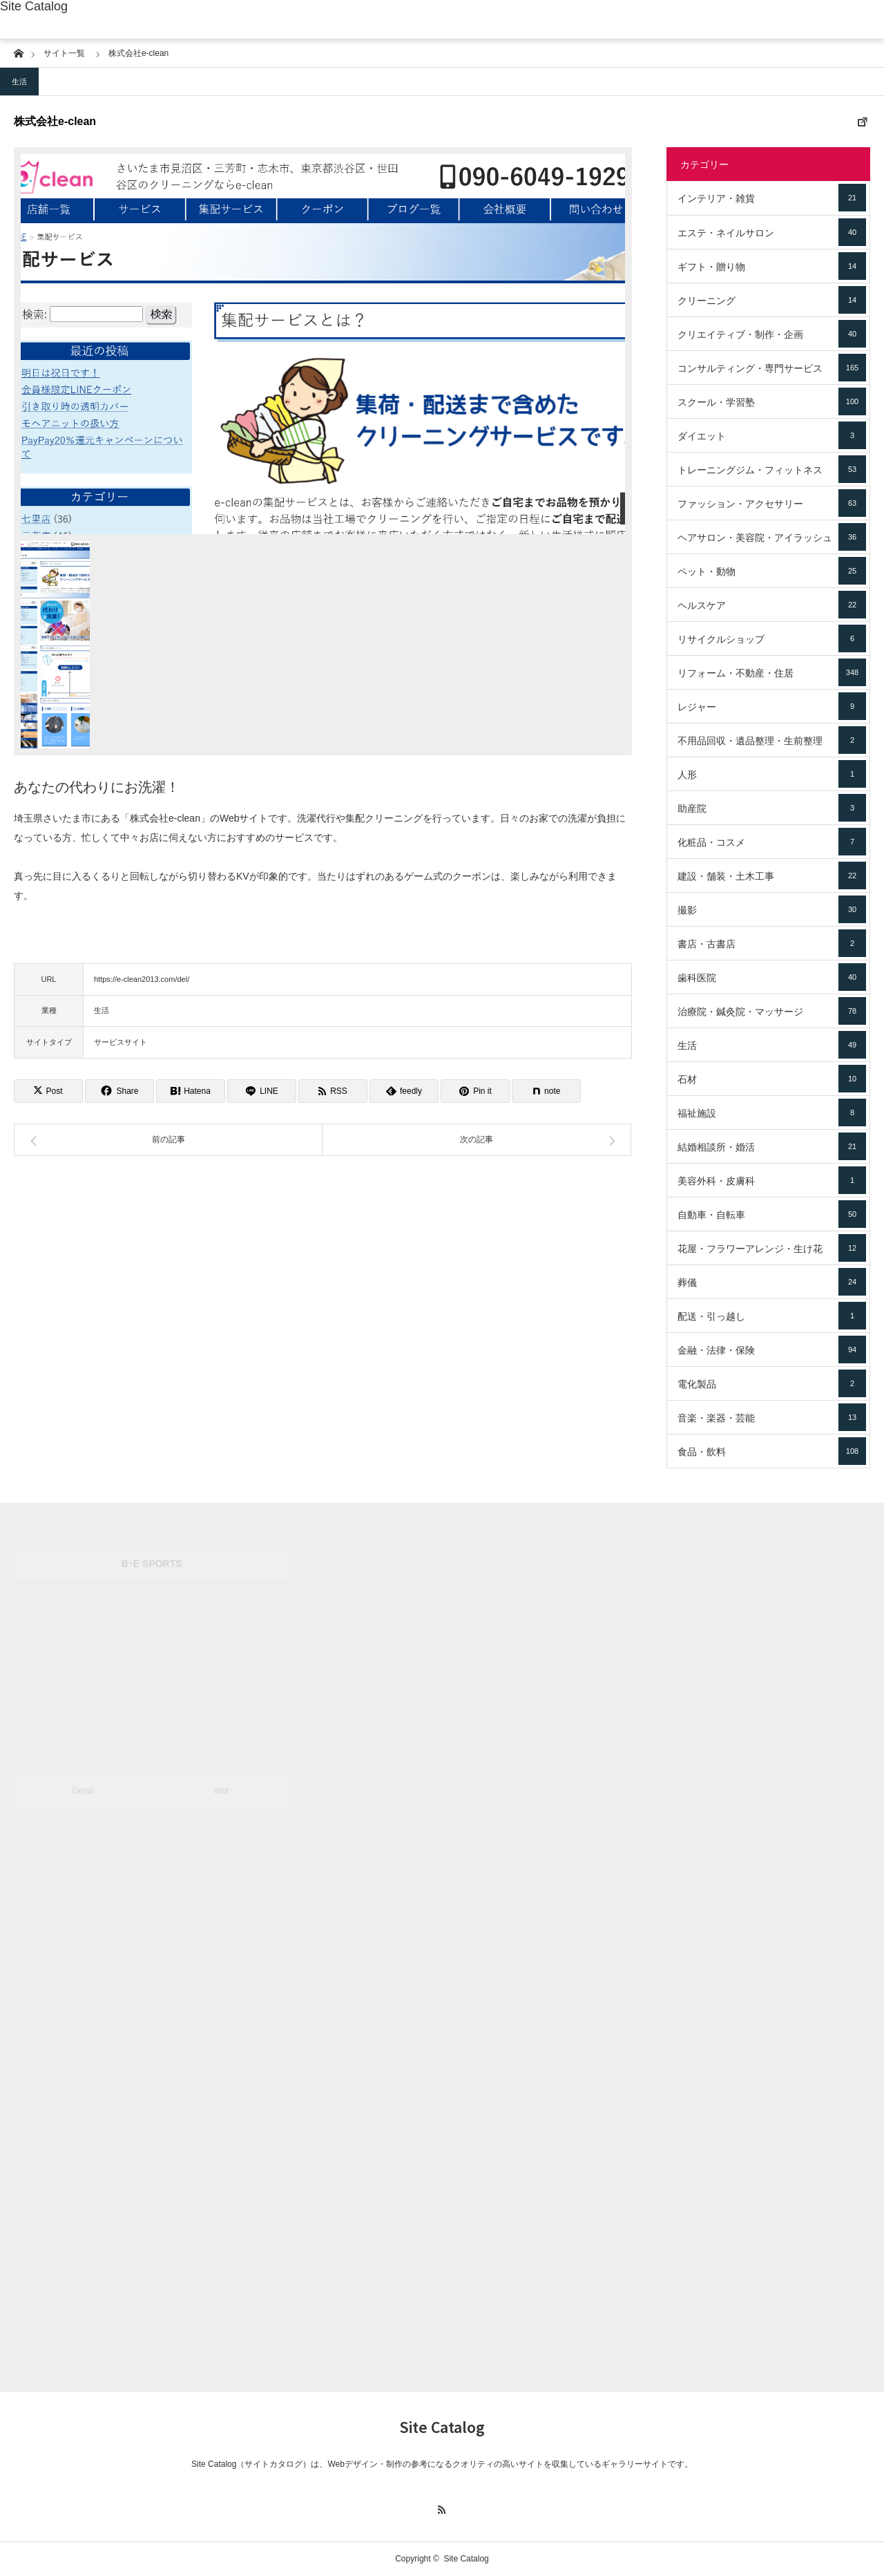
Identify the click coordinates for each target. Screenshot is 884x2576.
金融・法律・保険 (772, 1349)
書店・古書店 (772, 943)
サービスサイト (120, 1042)
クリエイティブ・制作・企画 (772, 334)
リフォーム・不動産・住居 (772, 672)
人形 (772, 774)
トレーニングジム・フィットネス (772, 469)
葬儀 (772, 1282)
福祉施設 (772, 1112)
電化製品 (772, 1383)
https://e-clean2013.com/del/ (141, 979)
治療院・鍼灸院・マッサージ (772, 1011)
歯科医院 (772, 977)
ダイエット (772, 435)
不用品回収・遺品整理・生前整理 (772, 740)
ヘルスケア (772, 604)
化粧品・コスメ (772, 841)
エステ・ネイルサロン (772, 232)
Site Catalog (34, 6)
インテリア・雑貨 (772, 197)
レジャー (772, 706)
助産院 (772, 808)
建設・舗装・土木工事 (772, 875)
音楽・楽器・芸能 (772, 1417)
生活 (19, 81)
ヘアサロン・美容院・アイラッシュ (772, 537)
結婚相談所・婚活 (772, 1146)
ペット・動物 (772, 571)
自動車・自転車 (772, 1214)
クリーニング (772, 300)
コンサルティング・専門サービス (772, 367)
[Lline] (261, 1091)
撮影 (772, 909)
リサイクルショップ (772, 638)
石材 (772, 1078)
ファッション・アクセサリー (772, 503)
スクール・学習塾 (772, 401)
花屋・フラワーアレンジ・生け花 (772, 1248)
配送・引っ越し (772, 1315)
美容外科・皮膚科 (772, 1180)
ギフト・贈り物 (772, 266)
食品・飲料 (772, 1451)
